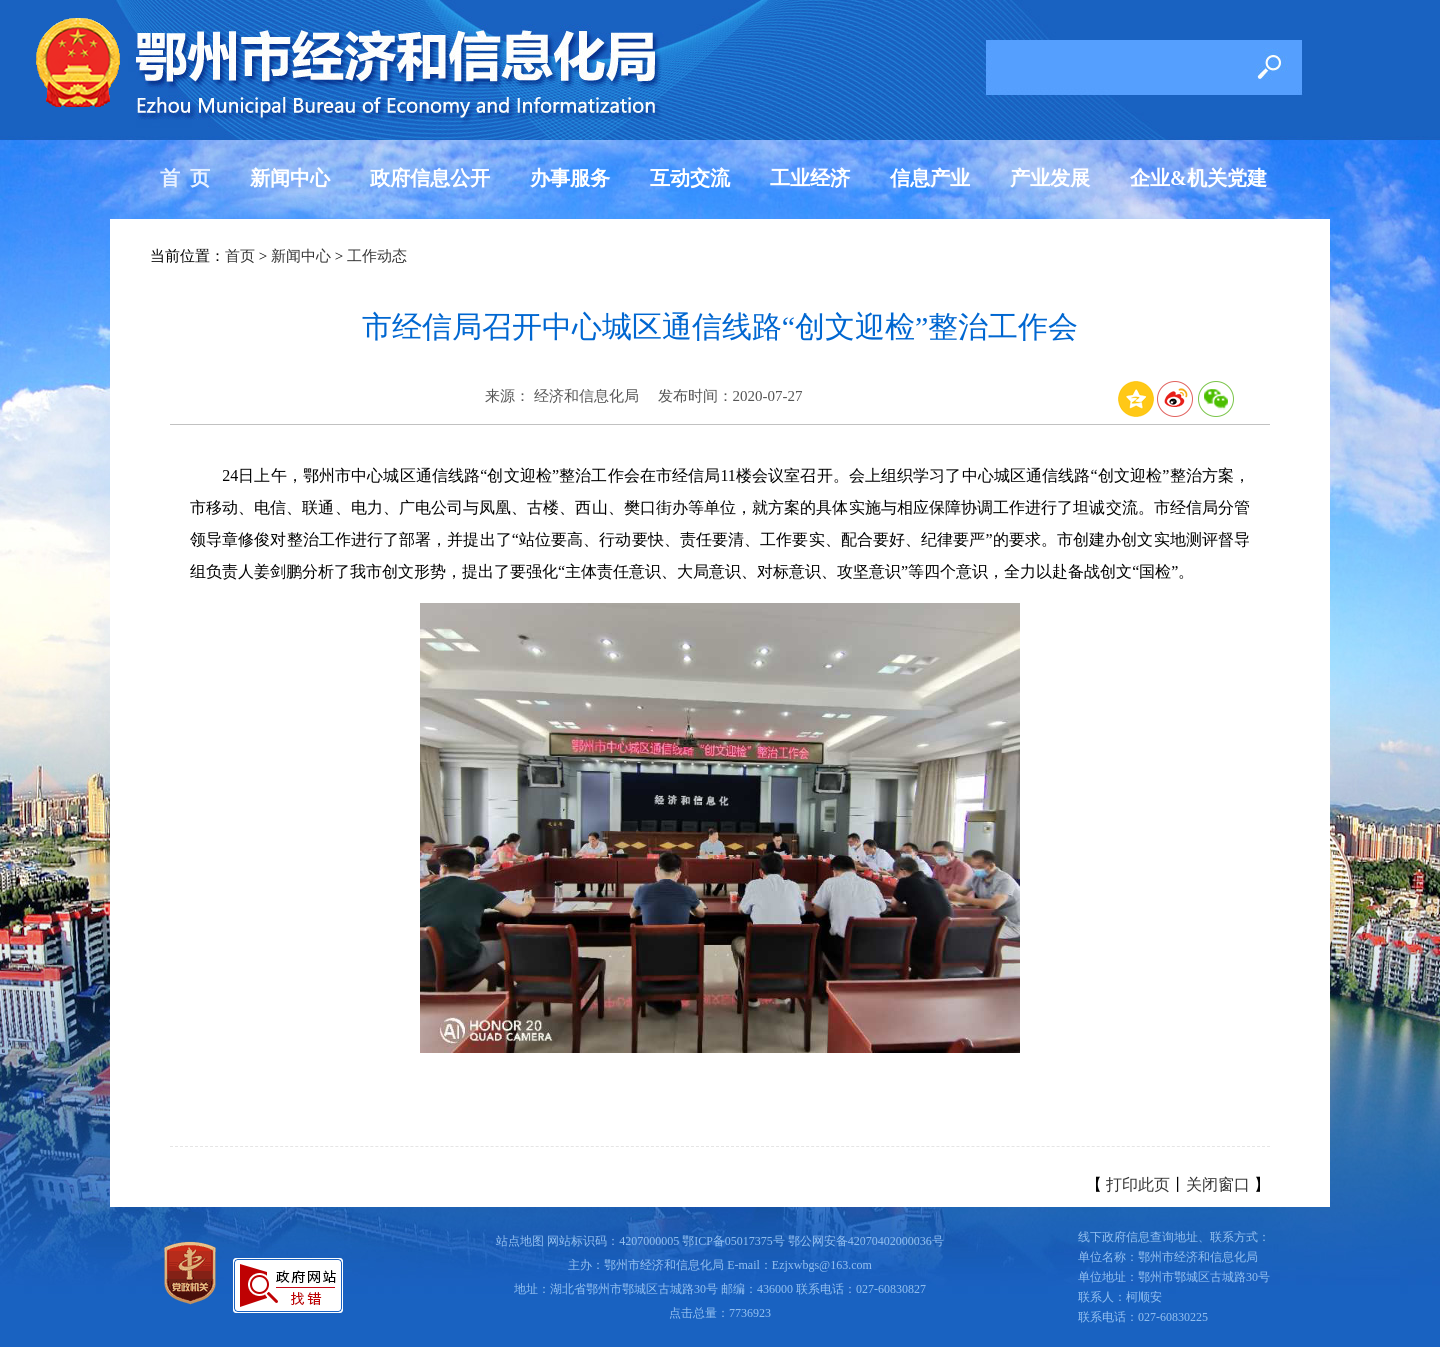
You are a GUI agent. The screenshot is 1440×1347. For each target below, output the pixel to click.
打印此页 (1138, 1184)
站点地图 (520, 1241)
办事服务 (570, 178)
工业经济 (810, 178)
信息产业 (930, 178)
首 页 (185, 178)
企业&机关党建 (1198, 178)
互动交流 (690, 178)
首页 (240, 256)
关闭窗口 (1218, 1184)
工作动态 (377, 256)
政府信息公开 (430, 178)
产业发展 (1050, 178)
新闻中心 (290, 178)
